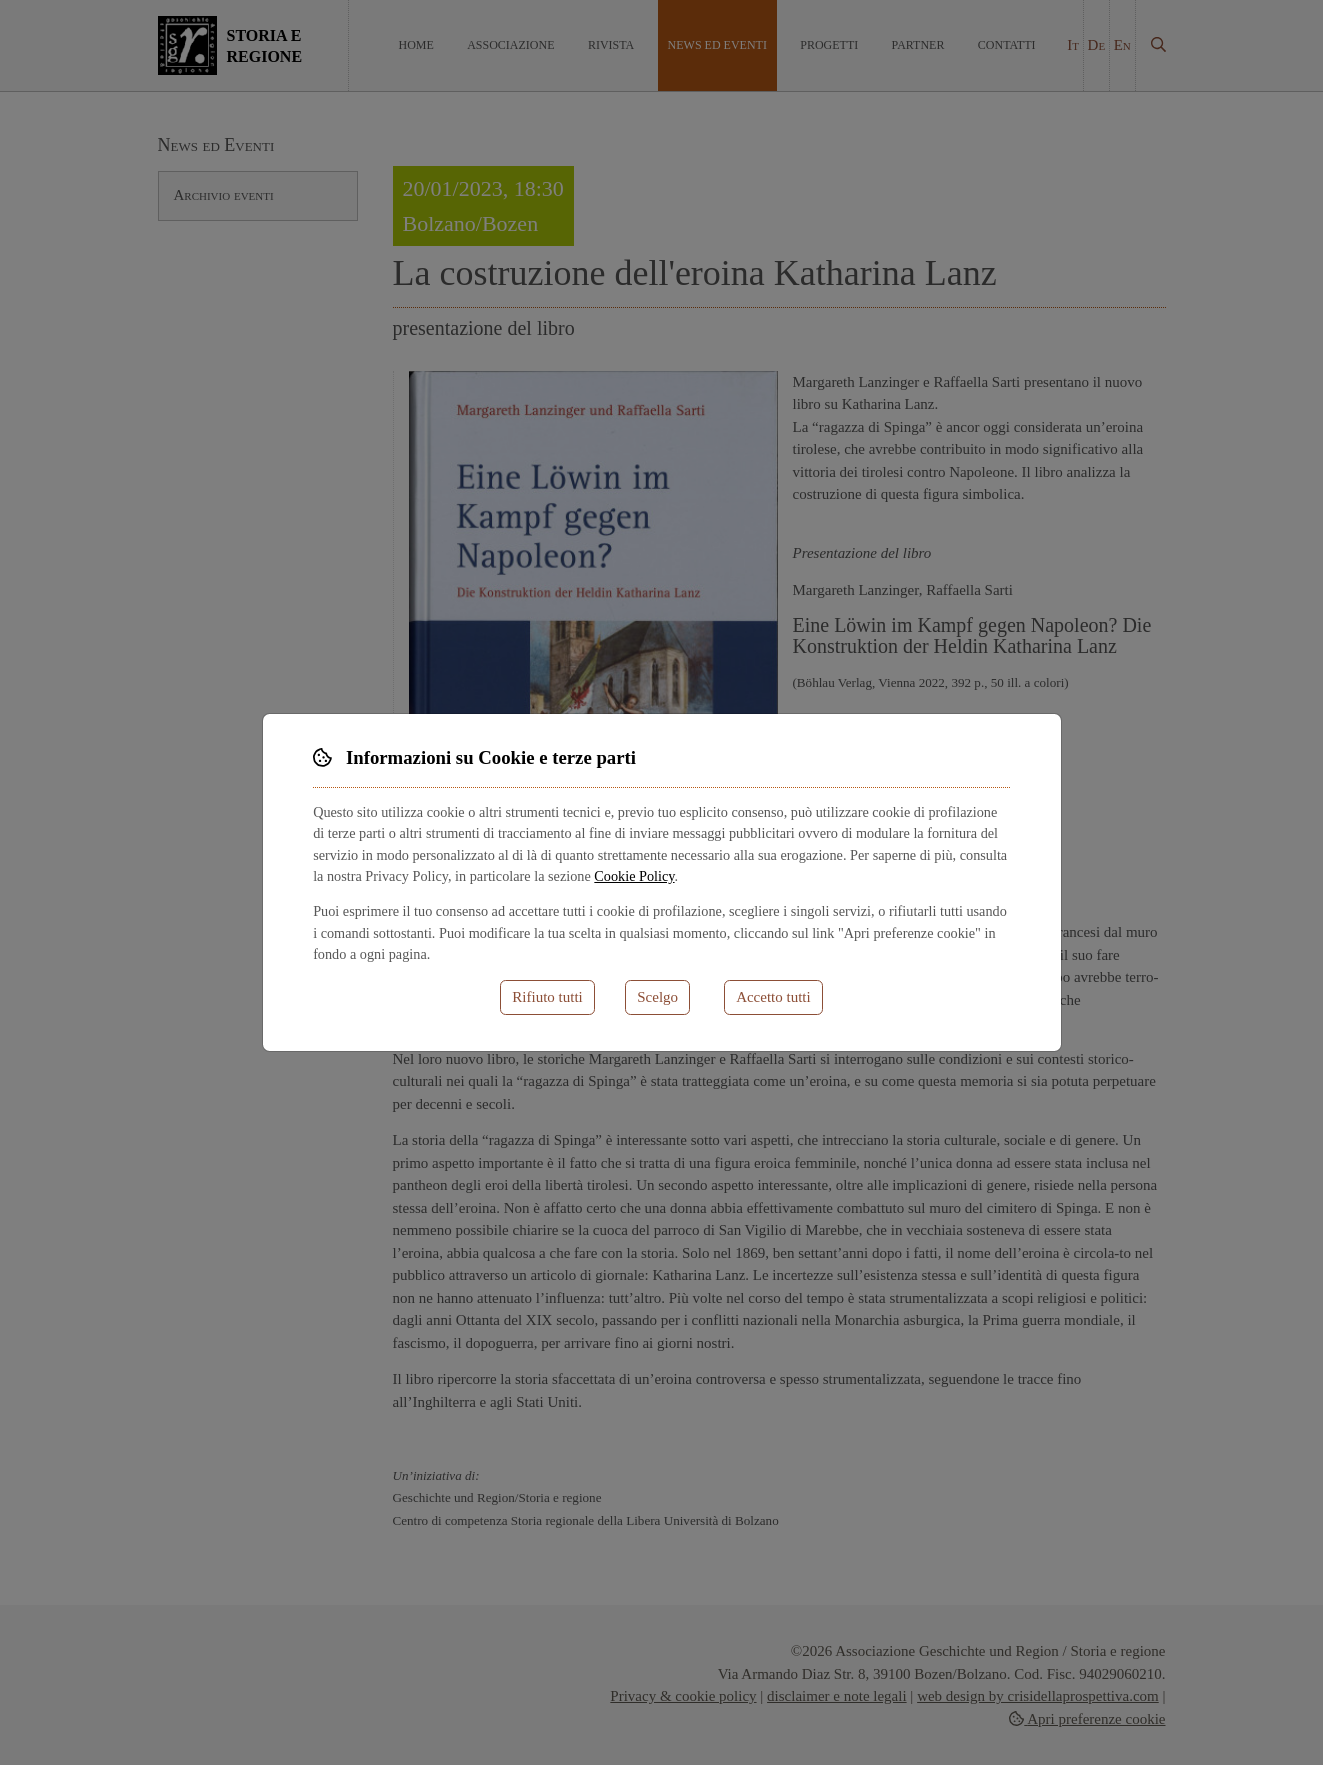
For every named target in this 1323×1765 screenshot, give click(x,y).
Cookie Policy (634, 876)
